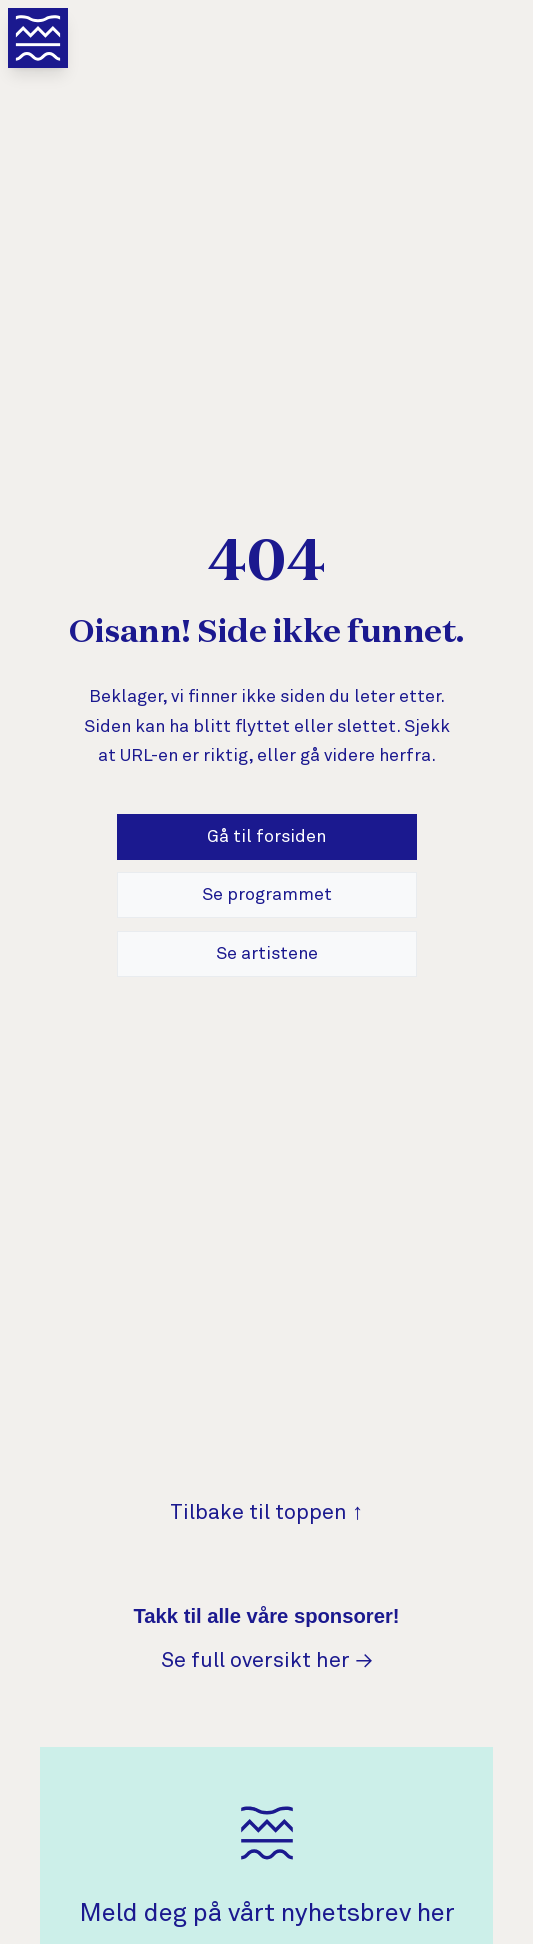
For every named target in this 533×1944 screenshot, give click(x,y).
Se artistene (267, 954)
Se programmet (267, 895)
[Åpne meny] (38, 38)
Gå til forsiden (266, 837)
